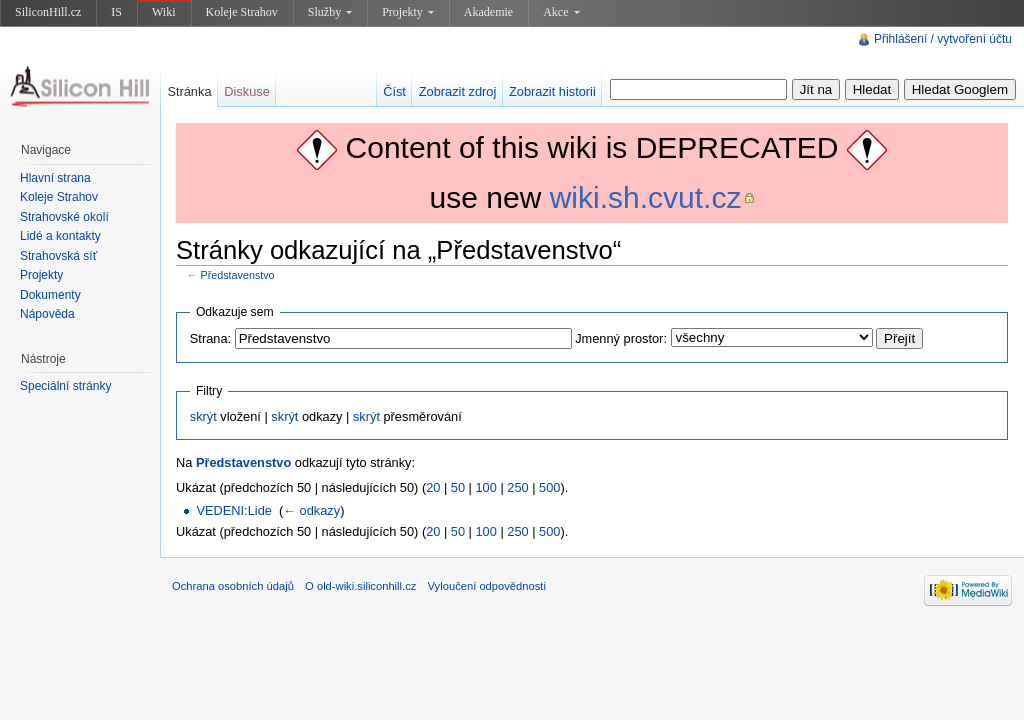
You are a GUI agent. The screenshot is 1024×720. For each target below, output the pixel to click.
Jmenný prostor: (621, 338)
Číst (394, 91)
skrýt (203, 416)
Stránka (189, 91)
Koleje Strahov (242, 12)
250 (517, 487)
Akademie (488, 12)
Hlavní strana (55, 178)
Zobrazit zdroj (458, 91)
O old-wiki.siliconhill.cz (360, 586)
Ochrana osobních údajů (233, 586)
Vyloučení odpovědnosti (487, 586)
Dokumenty (50, 295)
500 (549, 487)
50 (458, 487)
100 (486, 487)
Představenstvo (238, 275)
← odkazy (311, 510)
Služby (330, 12)
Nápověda (47, 314)
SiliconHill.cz (48, 12)
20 (433, 487)
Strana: (210, 338)
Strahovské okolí (64, 217)
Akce (561, 12)
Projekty (408, 12)
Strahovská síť (58, 256)
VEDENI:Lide (233, 510)
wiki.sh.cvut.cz (646, 197)
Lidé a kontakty (60, 236)
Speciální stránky (65, 386)
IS (116, 12)
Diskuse (247, 91)
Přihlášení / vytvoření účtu (943, 39)
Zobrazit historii (552, 91)
